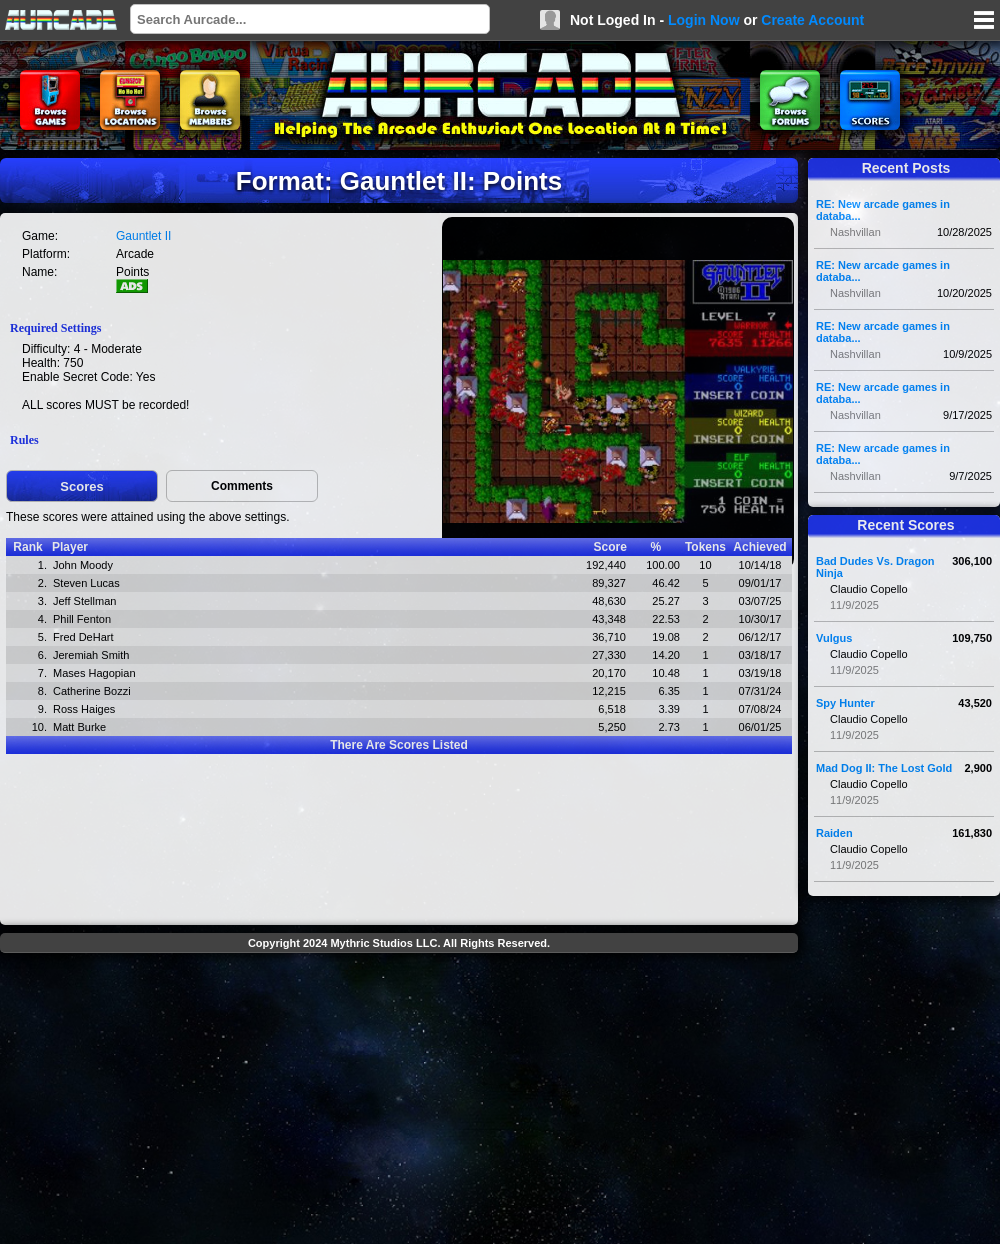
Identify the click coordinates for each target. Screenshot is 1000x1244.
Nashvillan (855, 232)
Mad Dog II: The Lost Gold (884, 768)
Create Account (812, 20)
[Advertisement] (399, 1101)
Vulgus (834, 638)
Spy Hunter (845, 703)
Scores (81, 486)
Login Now (704, 20)
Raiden (834, 833)
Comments (242, 486)
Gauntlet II (143, 236)
